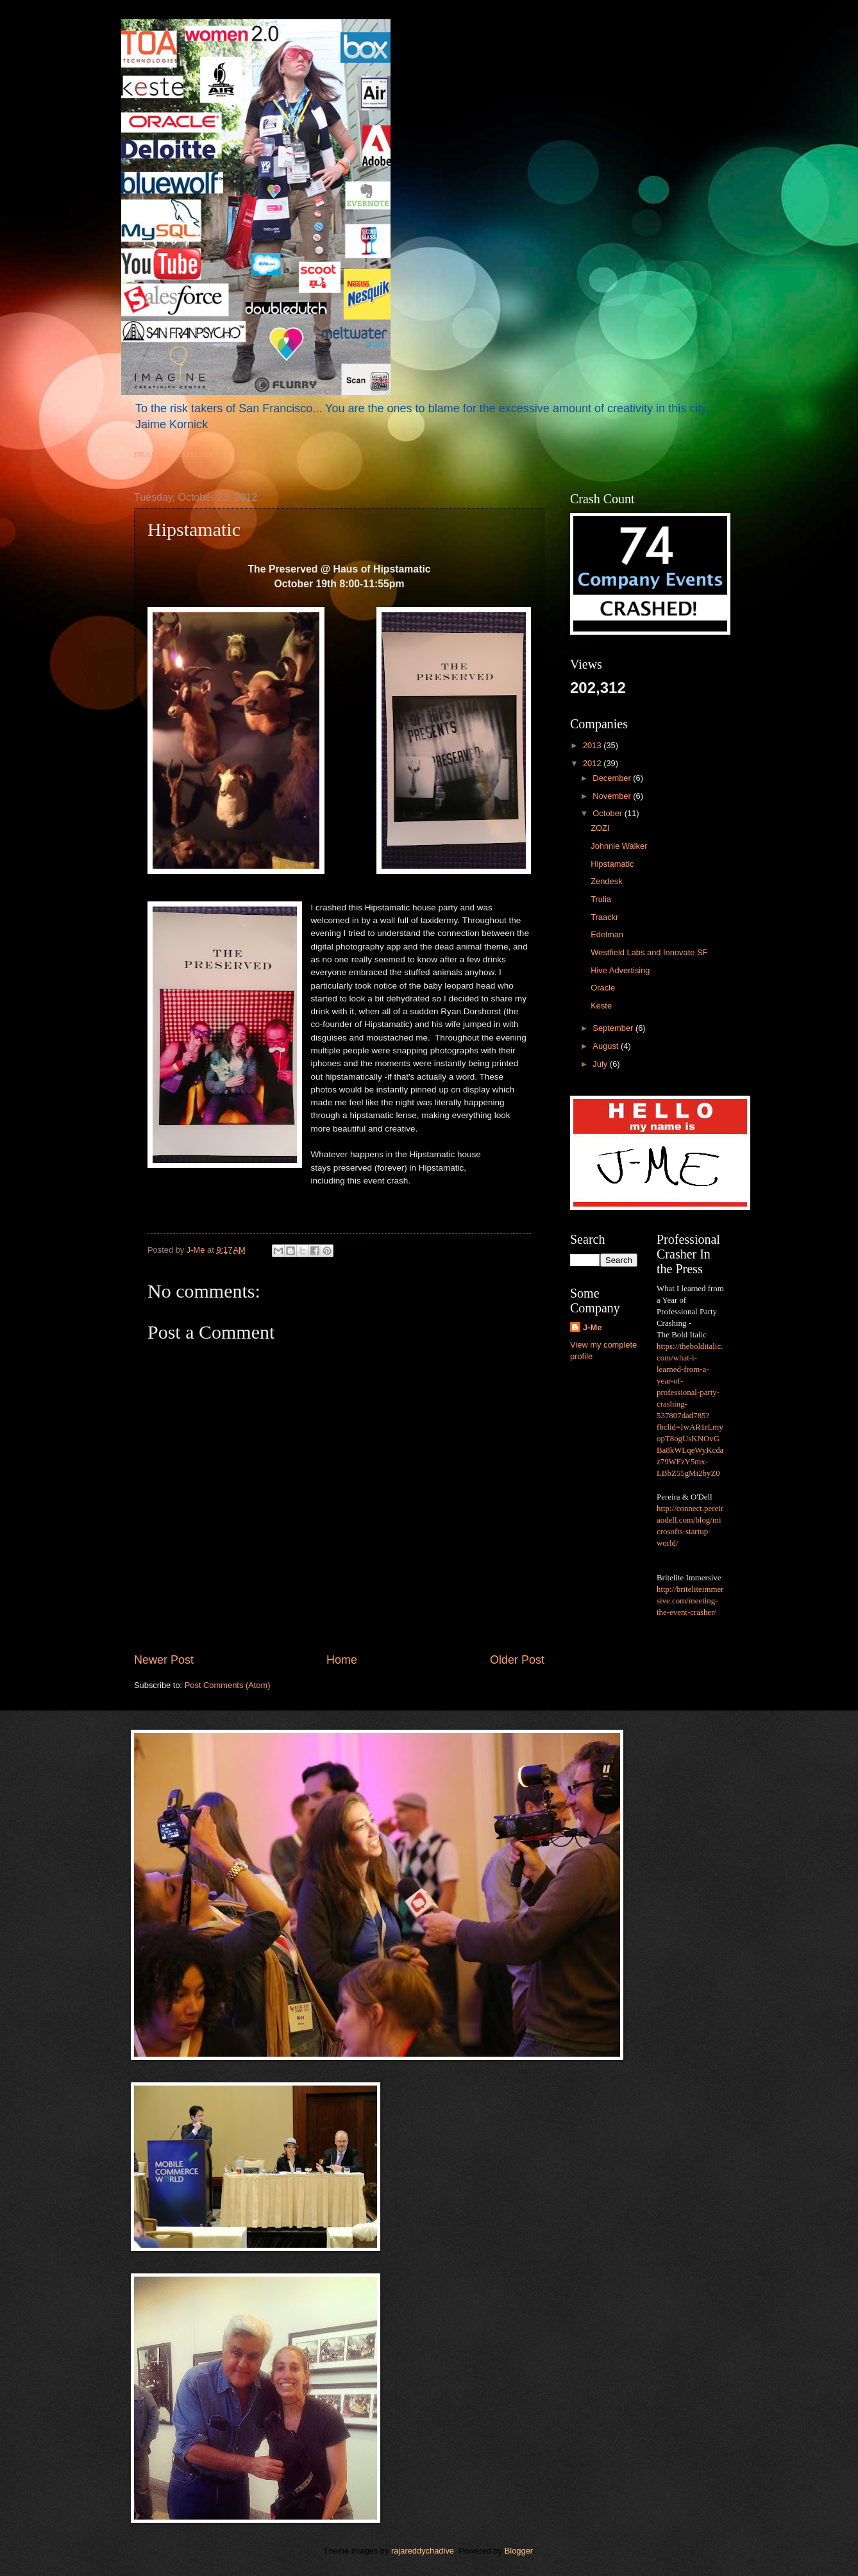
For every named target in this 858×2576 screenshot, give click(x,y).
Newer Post (164, 1659)
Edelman (607, 934)
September (614, 1028)
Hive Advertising (620, 970)
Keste (601, 1005)
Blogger (519, 2550)
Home (341, 1659)
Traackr (604, 917)
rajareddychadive (422, 2550)
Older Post (517, 1659)
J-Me (592, 1327)
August (607, 1046)
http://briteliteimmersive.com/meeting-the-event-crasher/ (690, 1601)
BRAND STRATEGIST (174, 454)
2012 (593, 763)
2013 (593, 745)
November (613, 796)
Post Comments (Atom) (228, 1685)
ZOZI (600, 828)
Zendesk (606, 881)
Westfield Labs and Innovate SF (649, 952)
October (608, 813)
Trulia (601, 899)
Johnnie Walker (619, 846)
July (601, 1064)
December (613, 778)
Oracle (603, 987)
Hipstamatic (612, 864)
